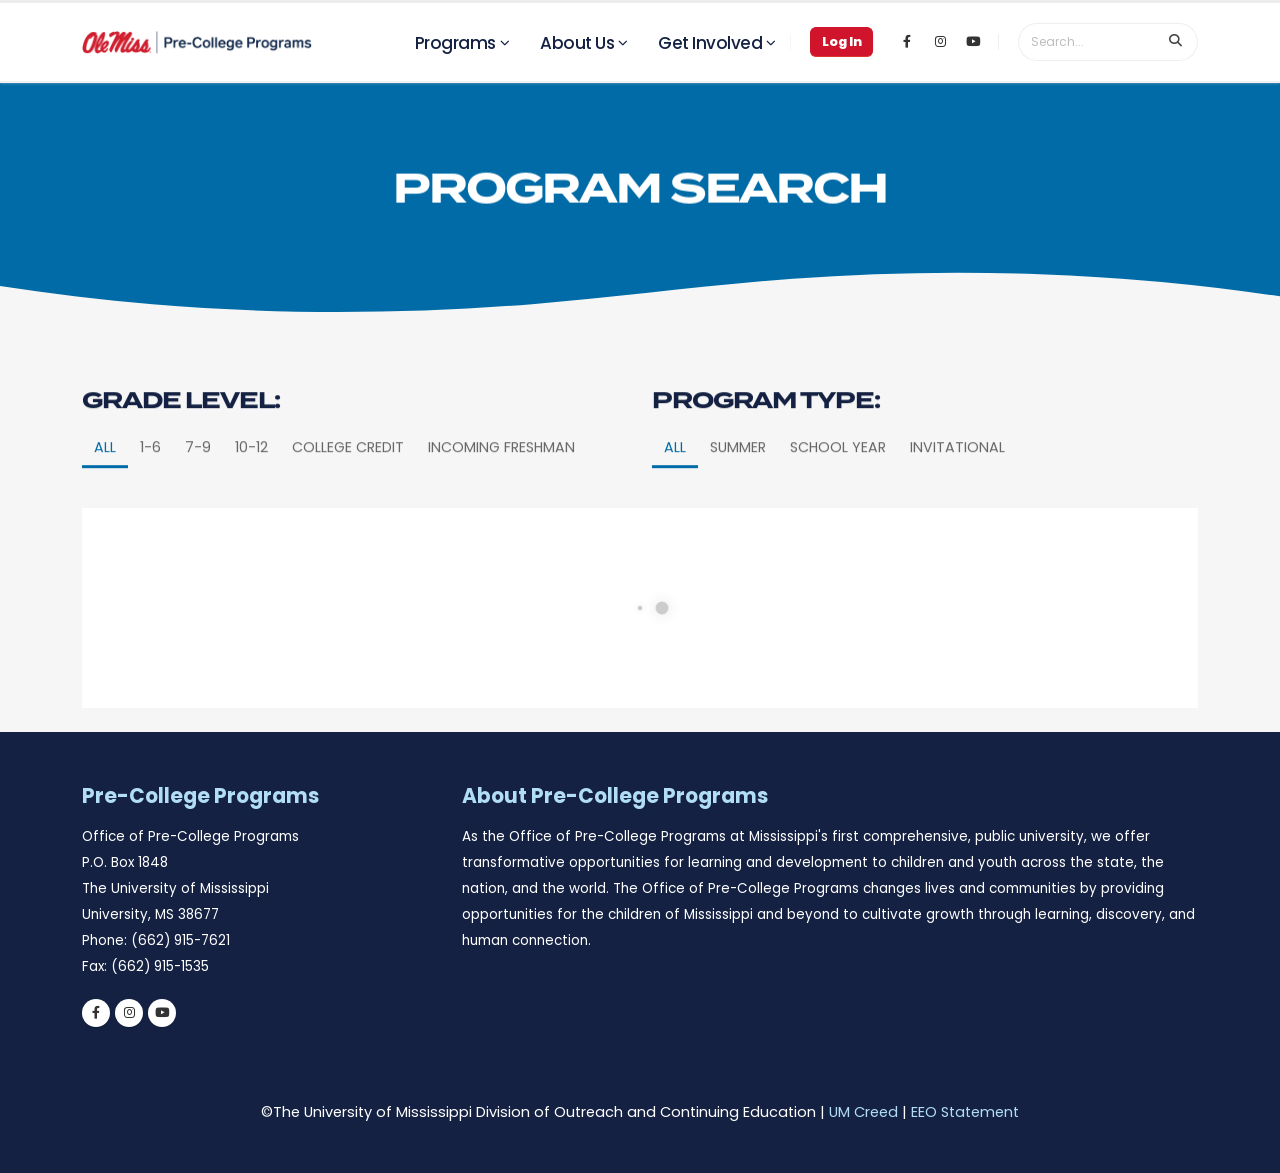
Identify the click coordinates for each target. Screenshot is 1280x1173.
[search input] (1176, 42)
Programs (455, 43)
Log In (842, 41)
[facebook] (96, 1013)
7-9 (198, 488)
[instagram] (129, 1013)
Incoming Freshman (501, 488)
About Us (577, 43)
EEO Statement (965, 1112)
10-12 (251, 488)
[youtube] (162, 1013)
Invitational (957, 488)
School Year (838, 488)
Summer (738, 488)
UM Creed (863, 1112)
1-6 (150, 488)
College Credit (348, 488)
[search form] (1086, 42)
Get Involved (710, 43)
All (105, 488)
